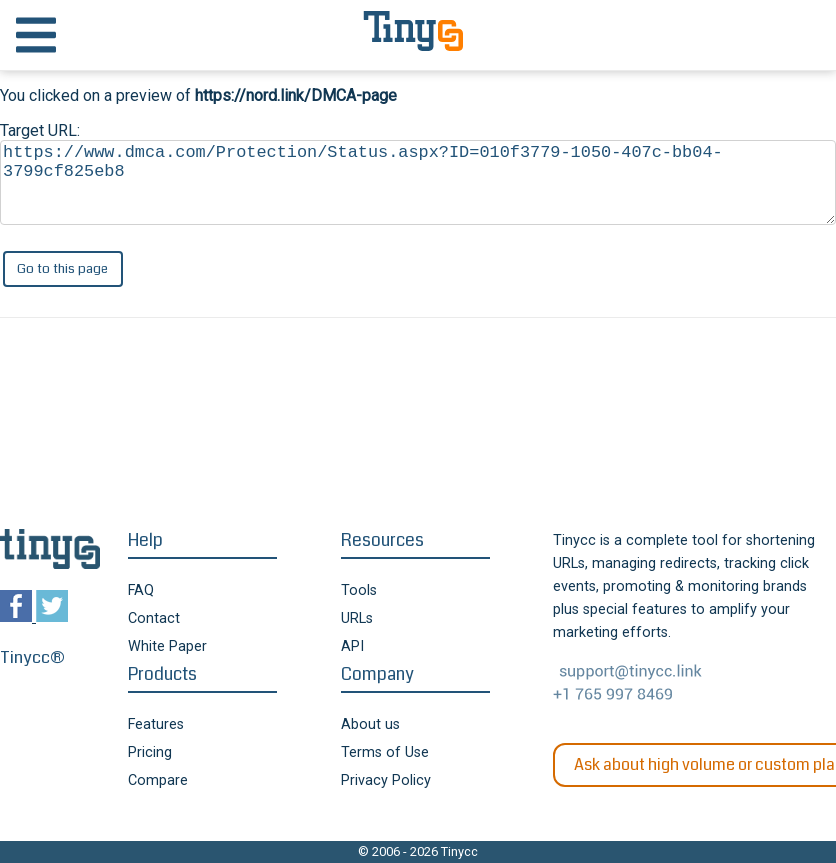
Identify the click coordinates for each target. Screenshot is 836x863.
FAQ (141, 590)
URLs (357, 618)
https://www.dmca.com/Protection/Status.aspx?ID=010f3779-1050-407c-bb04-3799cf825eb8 (418, 182)
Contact (154, 618)
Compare (158, 780)
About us (370, 724)
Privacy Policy (386, 780)
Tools (359, 590)
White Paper (167, 646)
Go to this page (62, 268)
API (352, 646)
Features (156, 724)
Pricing (150, 752)
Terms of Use (385, 752)
